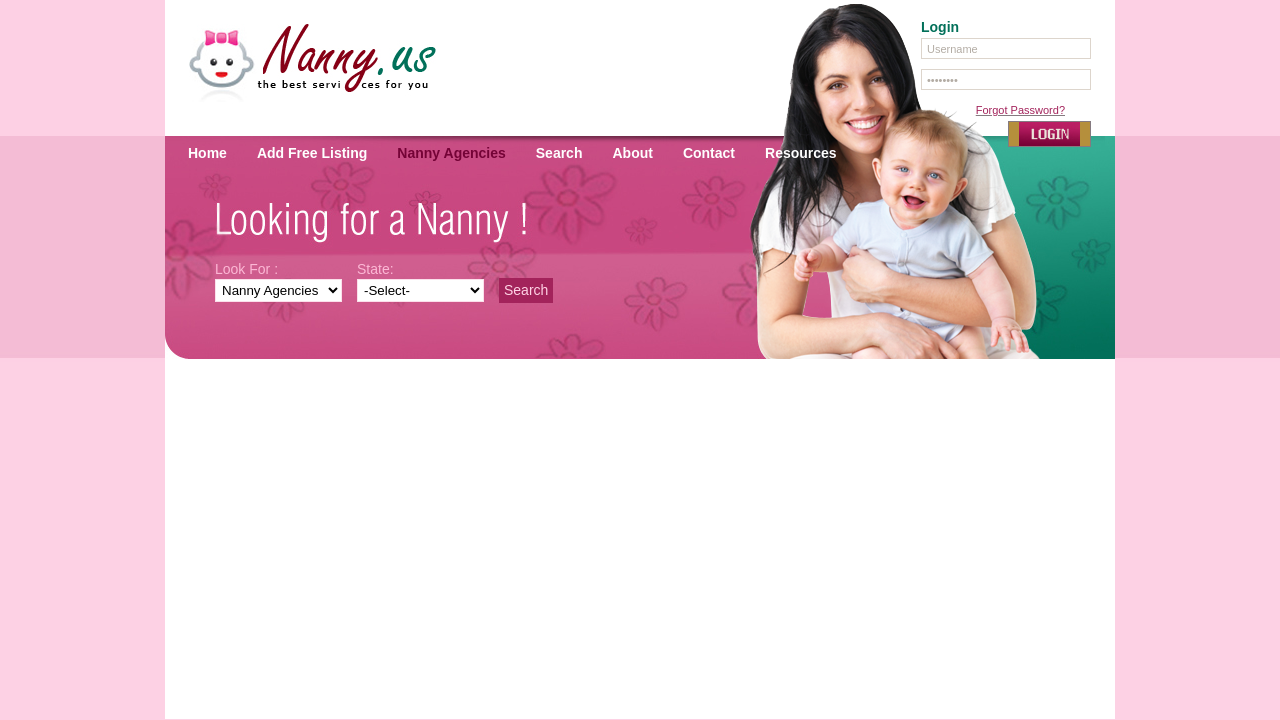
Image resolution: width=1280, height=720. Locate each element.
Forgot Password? (1020, 110)
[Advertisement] (640, 434)
